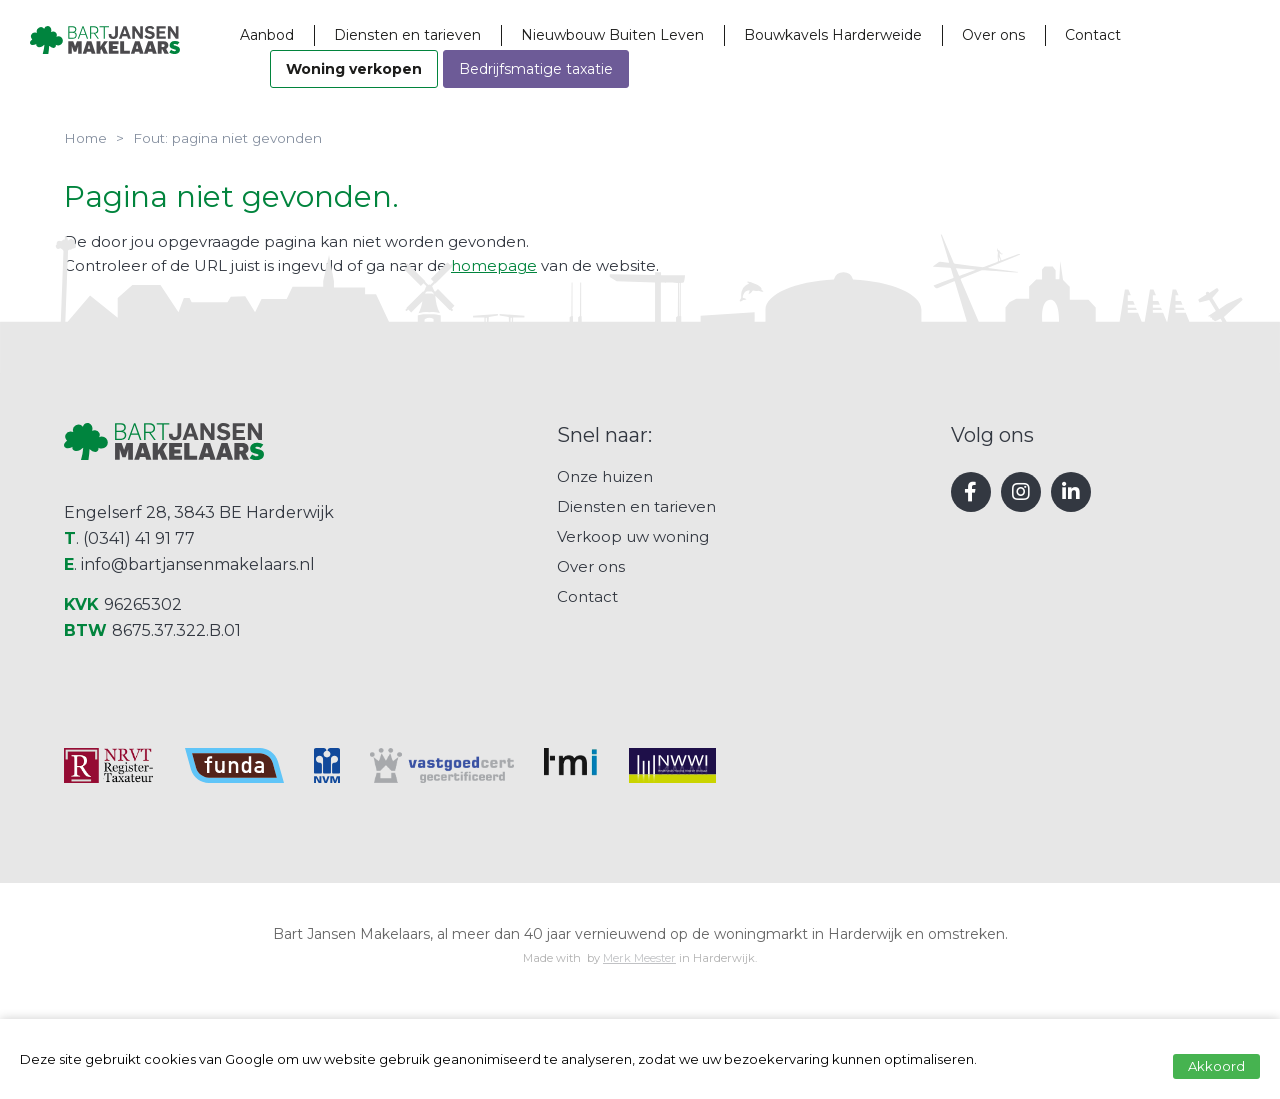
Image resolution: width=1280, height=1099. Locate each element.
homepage (494, 265)
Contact (1153, 35)
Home (85, 138)
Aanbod (327, 35)
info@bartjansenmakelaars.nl (198, 704)
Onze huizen (605, 616)
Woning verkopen (414, 69)
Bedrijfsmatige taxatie (596, 69)
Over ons (1053, 35)
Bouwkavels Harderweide (893, 35)
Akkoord (1216, 1066)
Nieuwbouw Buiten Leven (672, 35)
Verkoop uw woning (633, 676)
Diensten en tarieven (467, 35)
